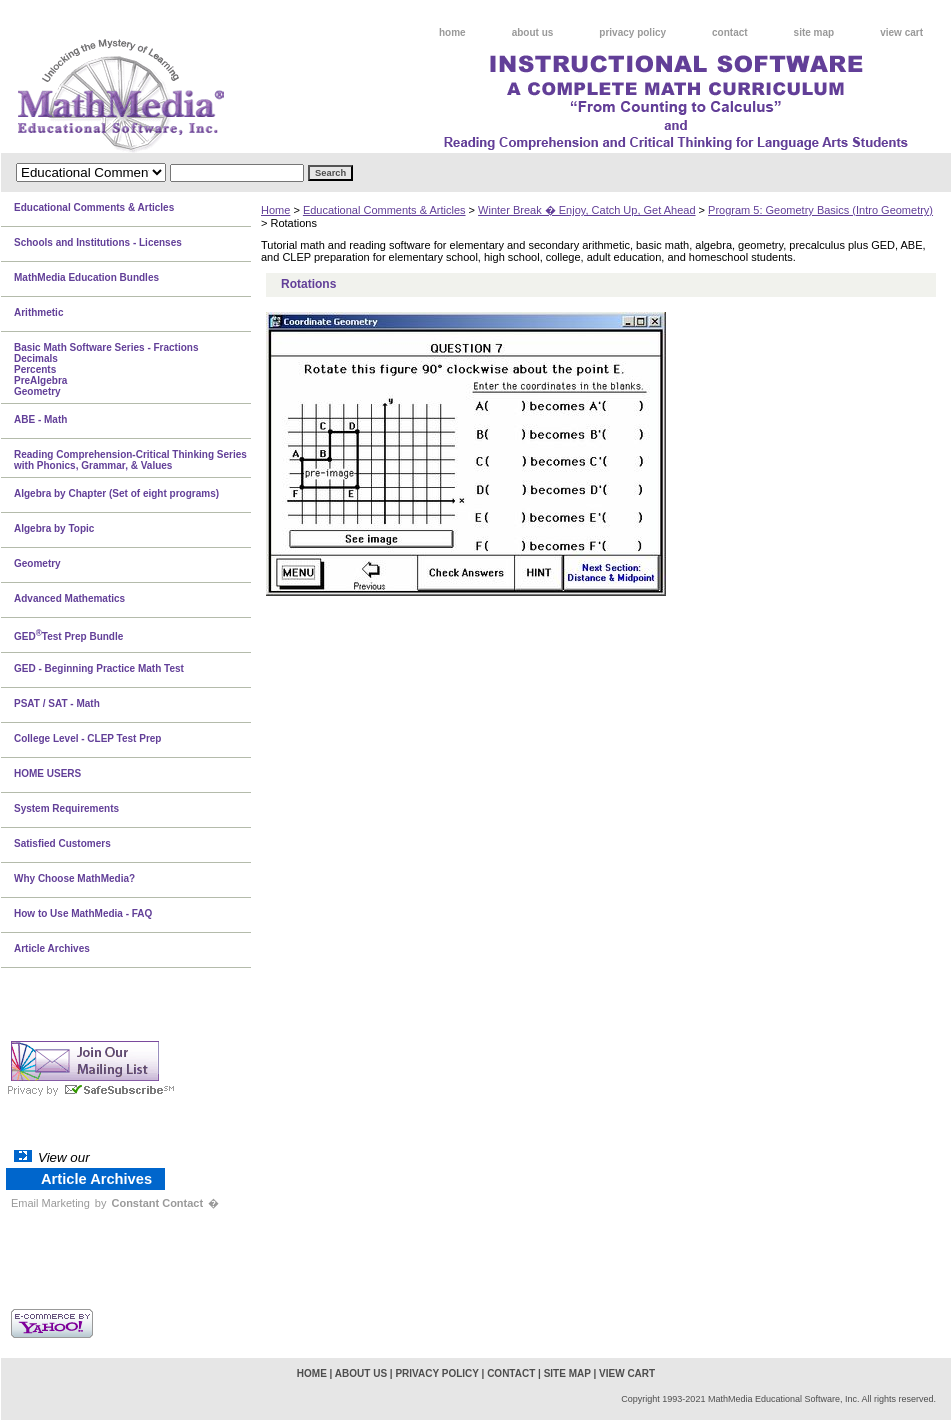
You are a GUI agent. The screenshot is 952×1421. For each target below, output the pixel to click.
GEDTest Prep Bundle (68, 635)
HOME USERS (47, 773)
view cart (901, 32)
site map (814, 32)
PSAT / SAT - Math (57, 703)
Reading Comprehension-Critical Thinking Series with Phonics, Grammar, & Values (130, 460)
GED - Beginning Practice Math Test (99, 668)
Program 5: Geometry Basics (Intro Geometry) (820, 210)
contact (730, 32)
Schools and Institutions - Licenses (98, 242)
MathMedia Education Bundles (86, 277)
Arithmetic (38, 312)
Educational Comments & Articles (384, 210)
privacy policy (632, 32)
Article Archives (52, 948)
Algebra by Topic (54, 528)
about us (533, 32)
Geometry (37, 563)
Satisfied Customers (62, 843)
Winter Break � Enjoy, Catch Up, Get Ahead (586, 210)
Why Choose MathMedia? (74, 878)
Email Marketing (50, 1203)
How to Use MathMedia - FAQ (83, 913)
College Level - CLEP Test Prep (87, 738)
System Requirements (66, 808)
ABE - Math (40, 419)
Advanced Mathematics (69, 598)
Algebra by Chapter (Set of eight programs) (116, 493)
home (452, 32)
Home (275, 210)
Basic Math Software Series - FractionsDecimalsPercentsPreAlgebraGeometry (106, 369)
